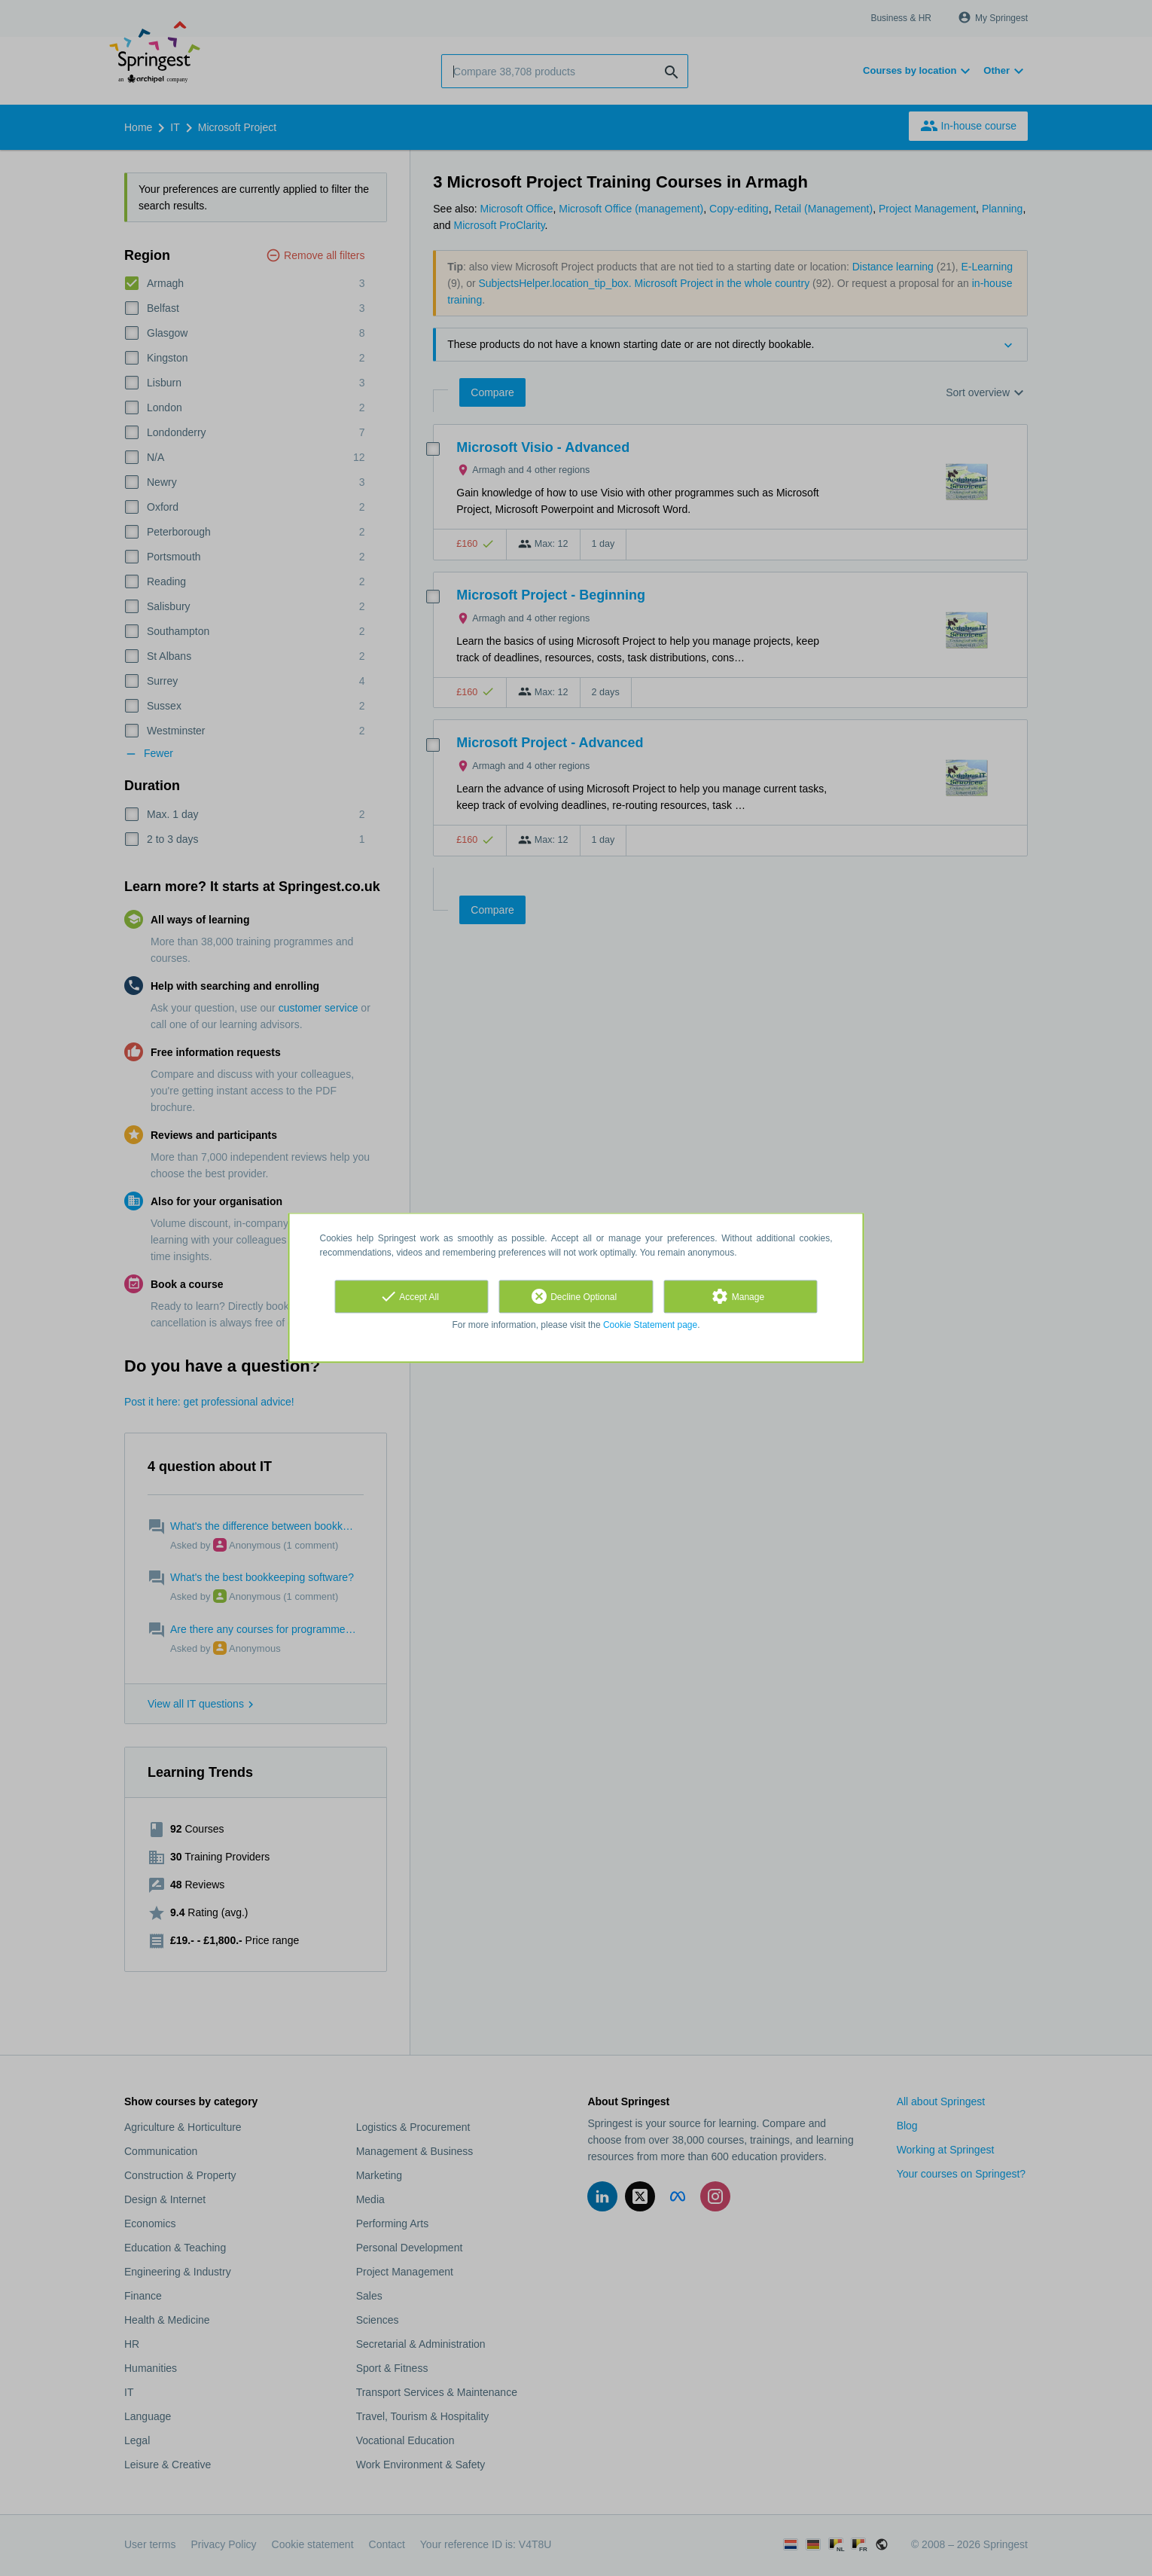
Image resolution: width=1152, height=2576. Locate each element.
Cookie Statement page (650, 1325)
